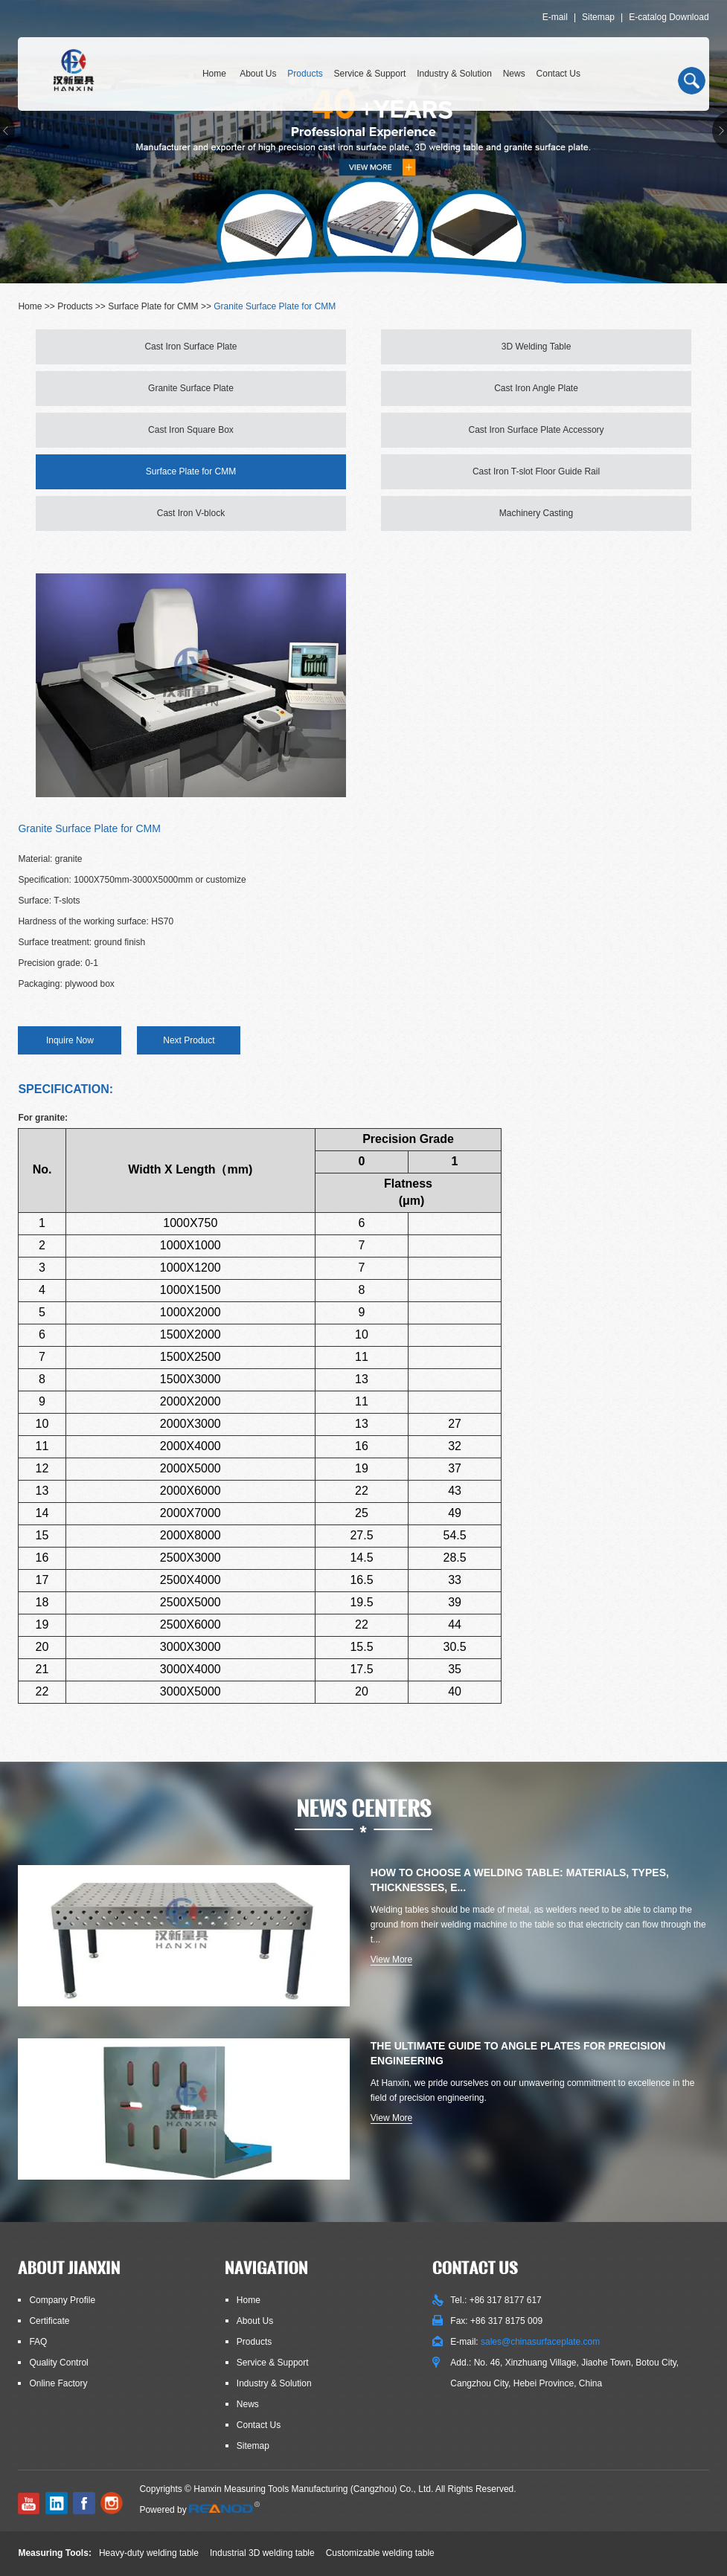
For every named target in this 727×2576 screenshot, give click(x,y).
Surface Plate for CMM (153, 306)
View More (391, 1959)
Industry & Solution (454, 73)
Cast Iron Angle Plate (536, 388)
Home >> (37, 306)
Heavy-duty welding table (149, 2553)
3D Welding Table (536, 346)
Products (304, 73)
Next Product (188, 1040)
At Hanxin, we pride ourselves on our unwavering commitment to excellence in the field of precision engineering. (533, 2090)
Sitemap (598, 17)
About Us (258, 73)
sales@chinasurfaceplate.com (540, 2342)
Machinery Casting (536, 513)
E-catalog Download (668, 17)
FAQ (38, 2342)
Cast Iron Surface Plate (190, 346)
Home (214, 73)
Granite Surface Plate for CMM (275, 306)
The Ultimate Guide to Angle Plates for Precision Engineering (518, 2053)
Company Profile (62, 2300)
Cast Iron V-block (191, 513)
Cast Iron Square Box (191, 430)
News (514, 73)
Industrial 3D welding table (262, 2553)
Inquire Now (70, 1040)
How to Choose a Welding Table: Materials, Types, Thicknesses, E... (520, 1880)
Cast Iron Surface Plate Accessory (535, 430)
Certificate (49, 2321)
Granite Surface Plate (191, 388)
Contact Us (558, 73)
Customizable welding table (380, 2553)
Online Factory (58, 2383)
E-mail (555, 17)
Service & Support (370, 73)
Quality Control (58, 2362)
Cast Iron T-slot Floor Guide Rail (536, 471)
